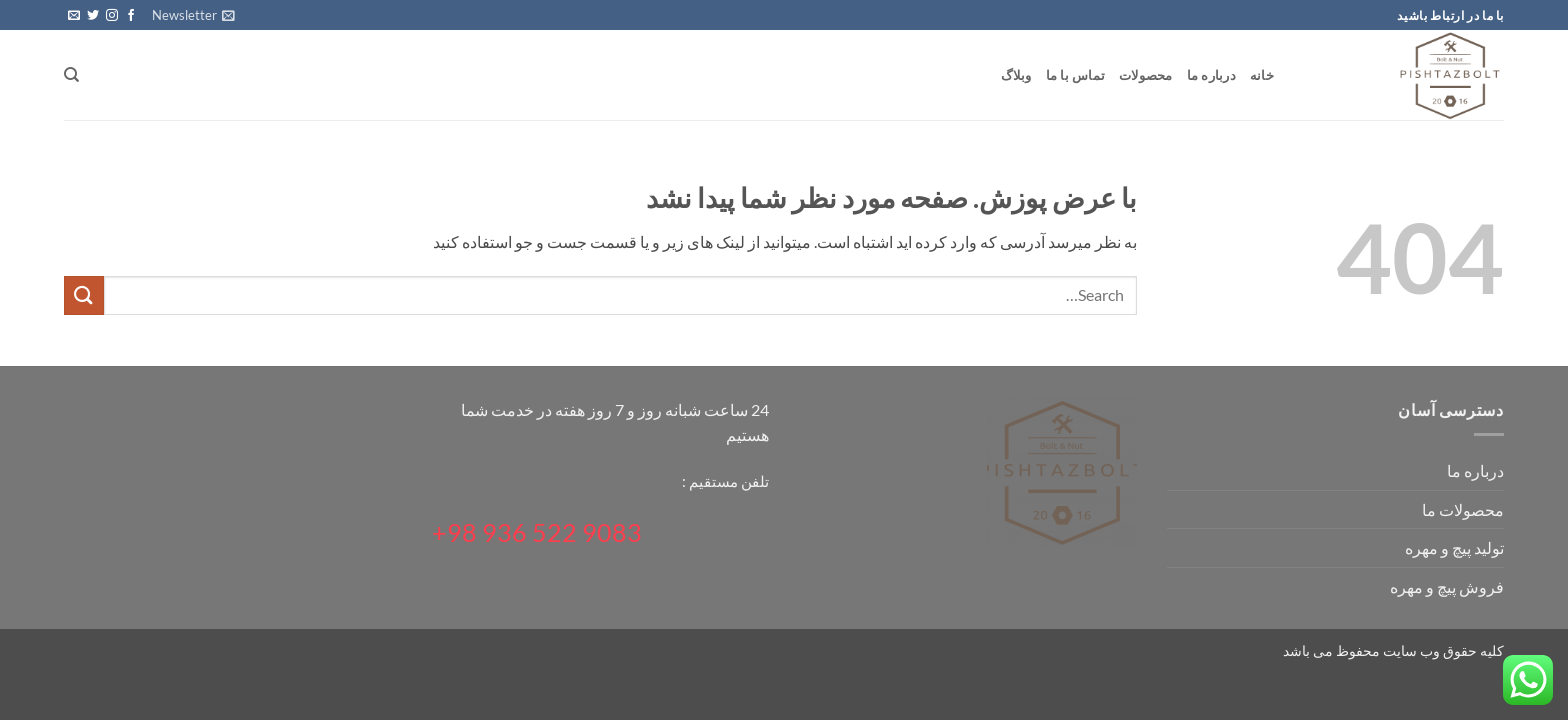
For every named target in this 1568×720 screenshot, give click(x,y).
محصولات (1146, 75)
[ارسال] (84, 295)
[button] (193, 15)
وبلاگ (1016, 75)
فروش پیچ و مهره (1447, 586)
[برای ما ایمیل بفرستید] (74, 16)
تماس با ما (1076, 75)
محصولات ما (1463, 509)
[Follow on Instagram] (112, 16)
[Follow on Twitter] (93, 16)
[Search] (71, 75)
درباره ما (1211, 75)
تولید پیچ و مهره (1454, 547)
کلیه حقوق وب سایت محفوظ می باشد (1393, 650)
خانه (1262, 75)
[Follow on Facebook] (131, 16)
